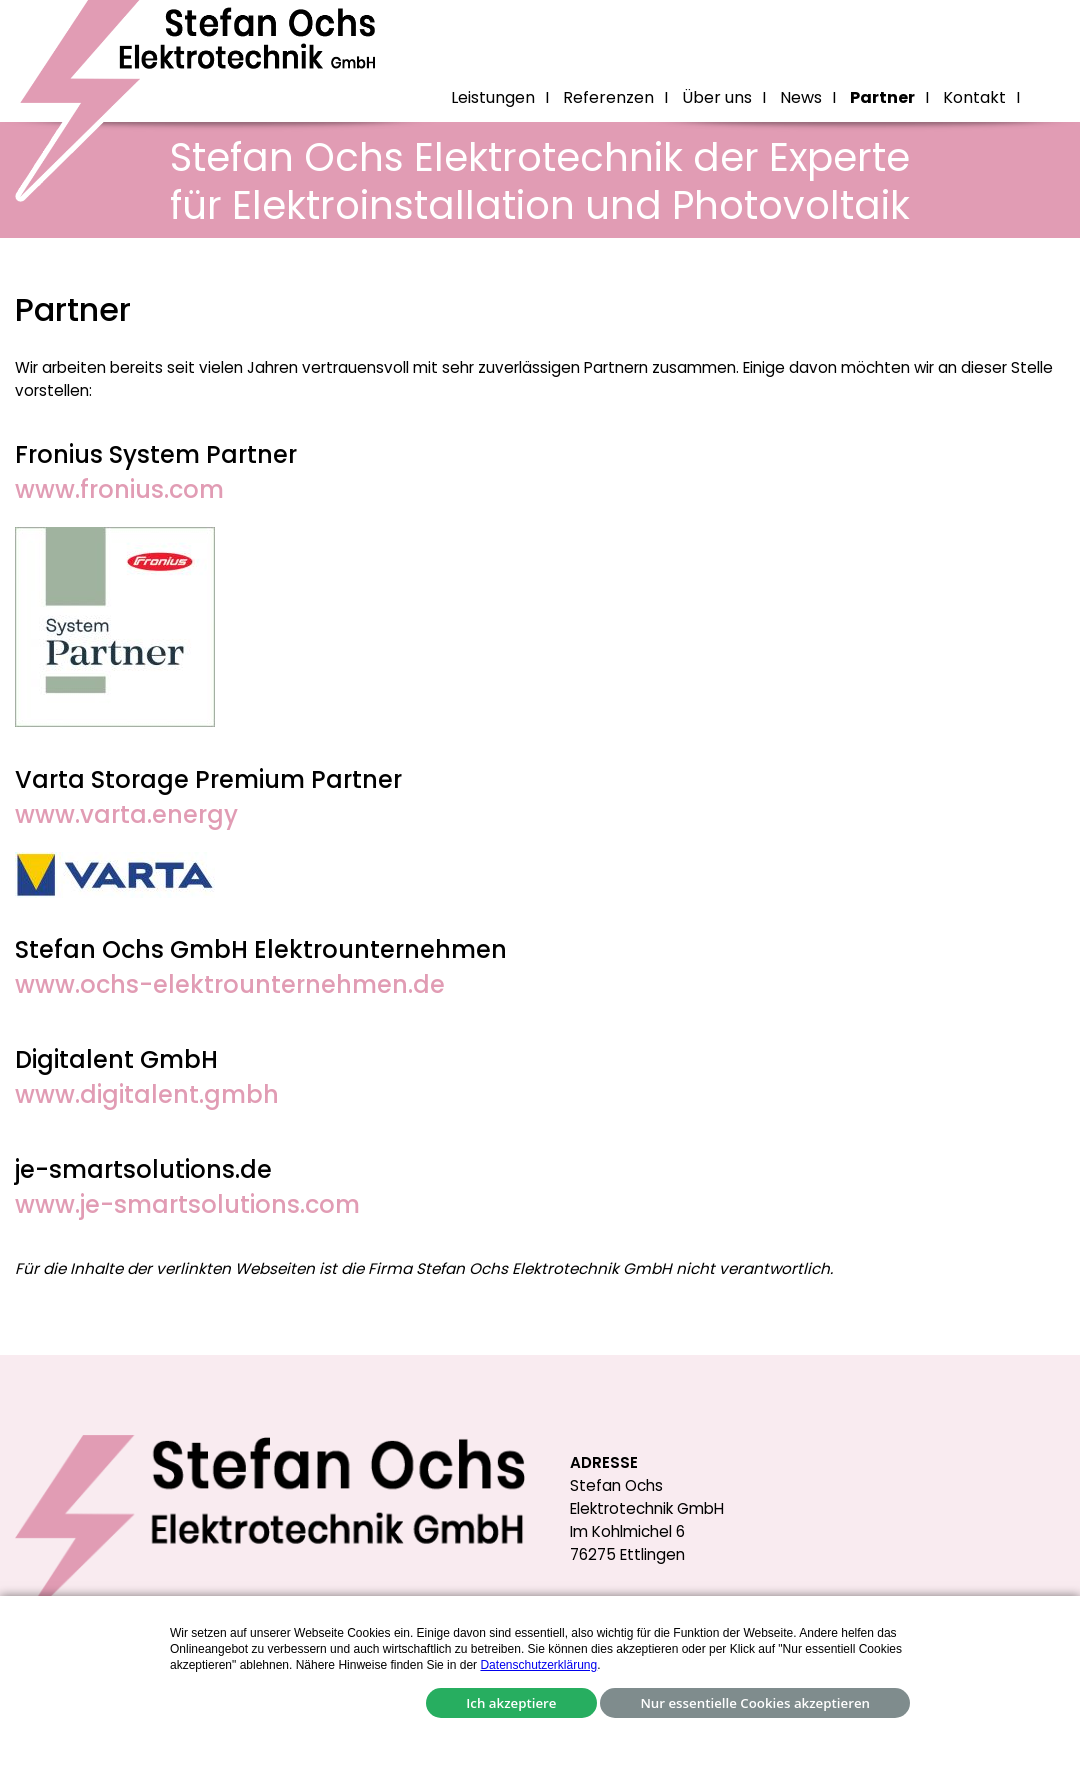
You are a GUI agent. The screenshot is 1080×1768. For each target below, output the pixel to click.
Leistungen (493, 97)
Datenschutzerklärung (538, 1665)
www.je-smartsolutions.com (187, 1204)
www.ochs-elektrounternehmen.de (230, 984)
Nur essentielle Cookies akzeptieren (755, 1703)
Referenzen (608, 97)
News (801, 97)
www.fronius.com (119, 489)
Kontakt (974, 97)
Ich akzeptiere (511, 1703)
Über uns (717, 97)
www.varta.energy (126, 814)
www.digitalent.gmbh (147, 1094)
